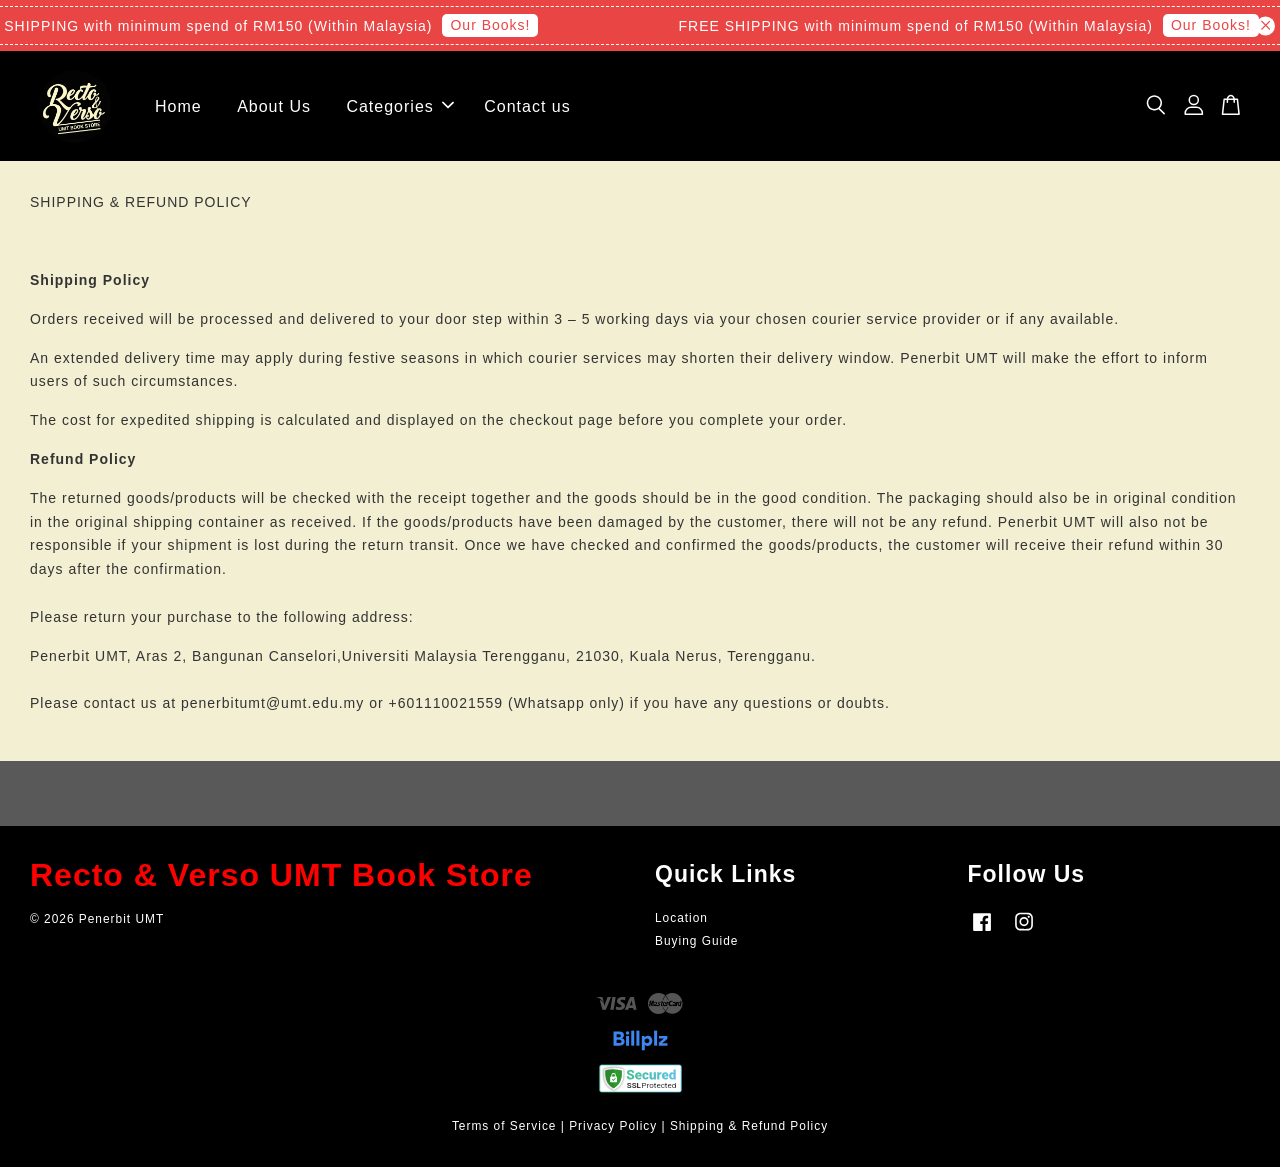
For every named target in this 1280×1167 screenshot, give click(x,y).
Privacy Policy (613, 1126)
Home (178, 106)
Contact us (527, 106)
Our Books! (496, 25)
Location (681, 918)
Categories (399, 106)
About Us (274, 106)
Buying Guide (696, 941)
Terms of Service (504, 1126)
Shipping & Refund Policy (749, 1126)
